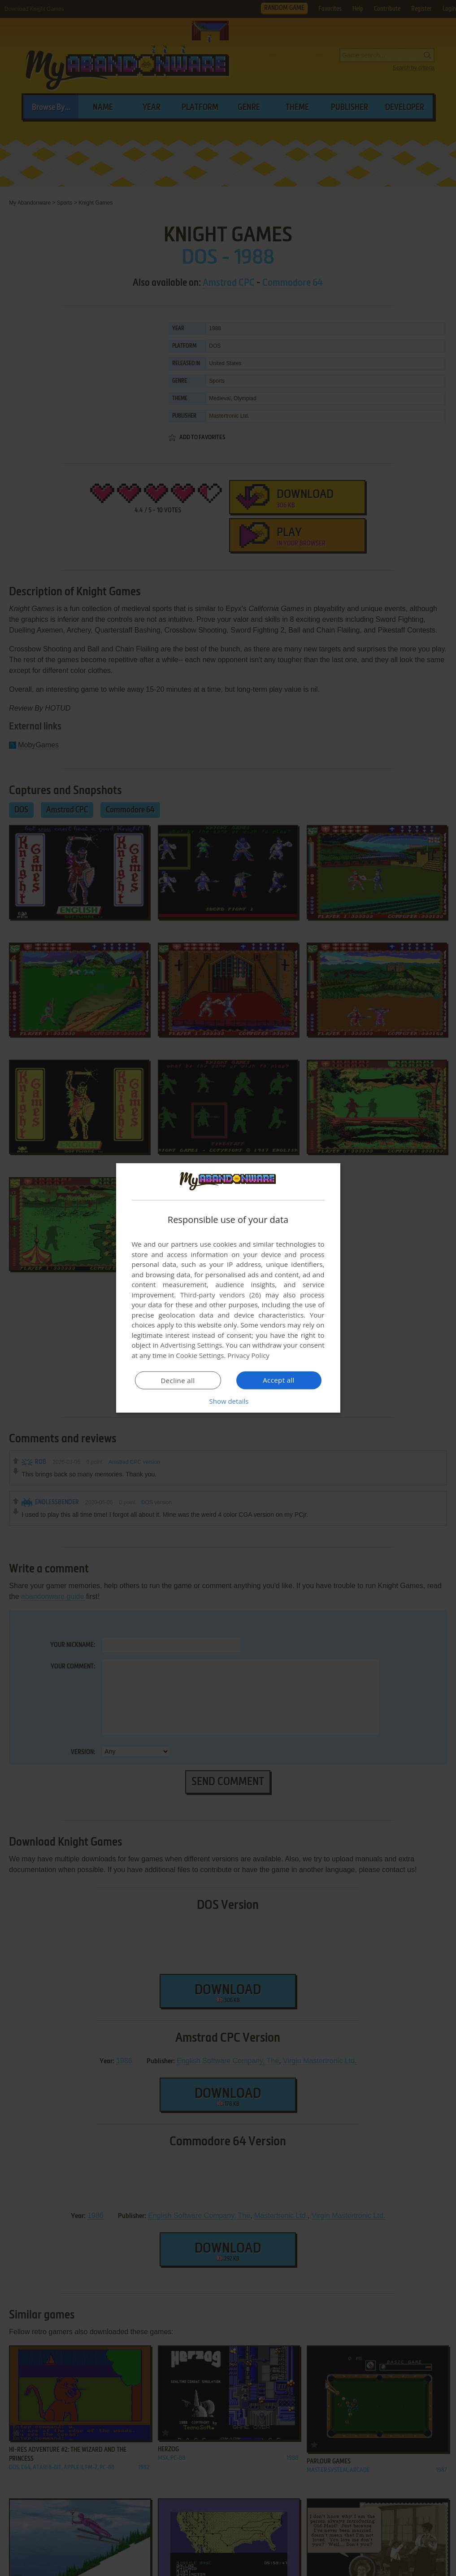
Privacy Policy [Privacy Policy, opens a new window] (248, 1355)
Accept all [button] (279, 1379)
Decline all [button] (178, 1380)
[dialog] (228, 1288)
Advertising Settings (191, 1344)
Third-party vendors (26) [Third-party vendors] (220, 1294)
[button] (228, 1401)
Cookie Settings (200, 1355)
